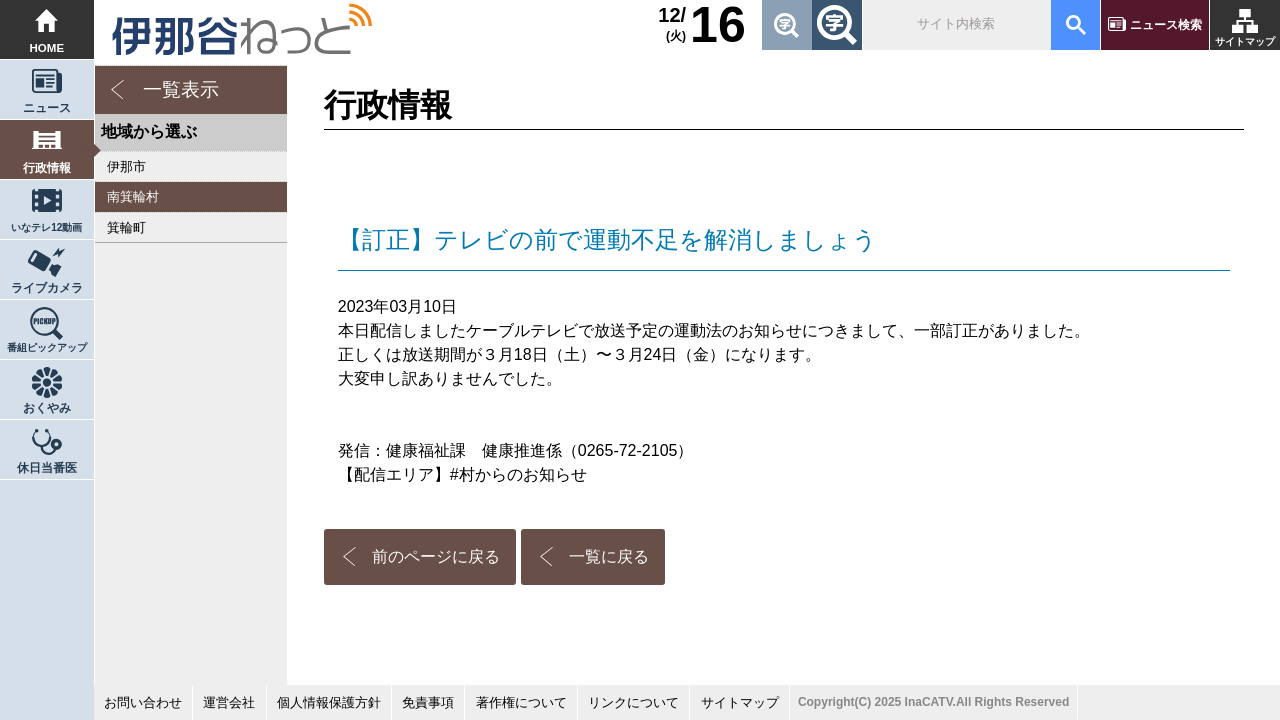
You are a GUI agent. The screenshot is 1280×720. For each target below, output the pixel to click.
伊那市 (126, 166)
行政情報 (47, 168)
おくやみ (47, 408)
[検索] (955, 25)
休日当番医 (47, 468)
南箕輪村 (133, 196)
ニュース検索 (1166, 25)
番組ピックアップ (47, 347)
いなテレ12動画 (46, 227)
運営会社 (229, 702)
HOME (47, 48)
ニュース (47, 108)
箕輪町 (126, 227)
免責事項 (428, 702)
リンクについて (633, 702)
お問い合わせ (143, 702)
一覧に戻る (609, 556)
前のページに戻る (436, 556)
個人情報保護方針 (329, 702)
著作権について (521, 702)
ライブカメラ (47, 288)
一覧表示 (181, 89)
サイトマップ (1245, 41)
